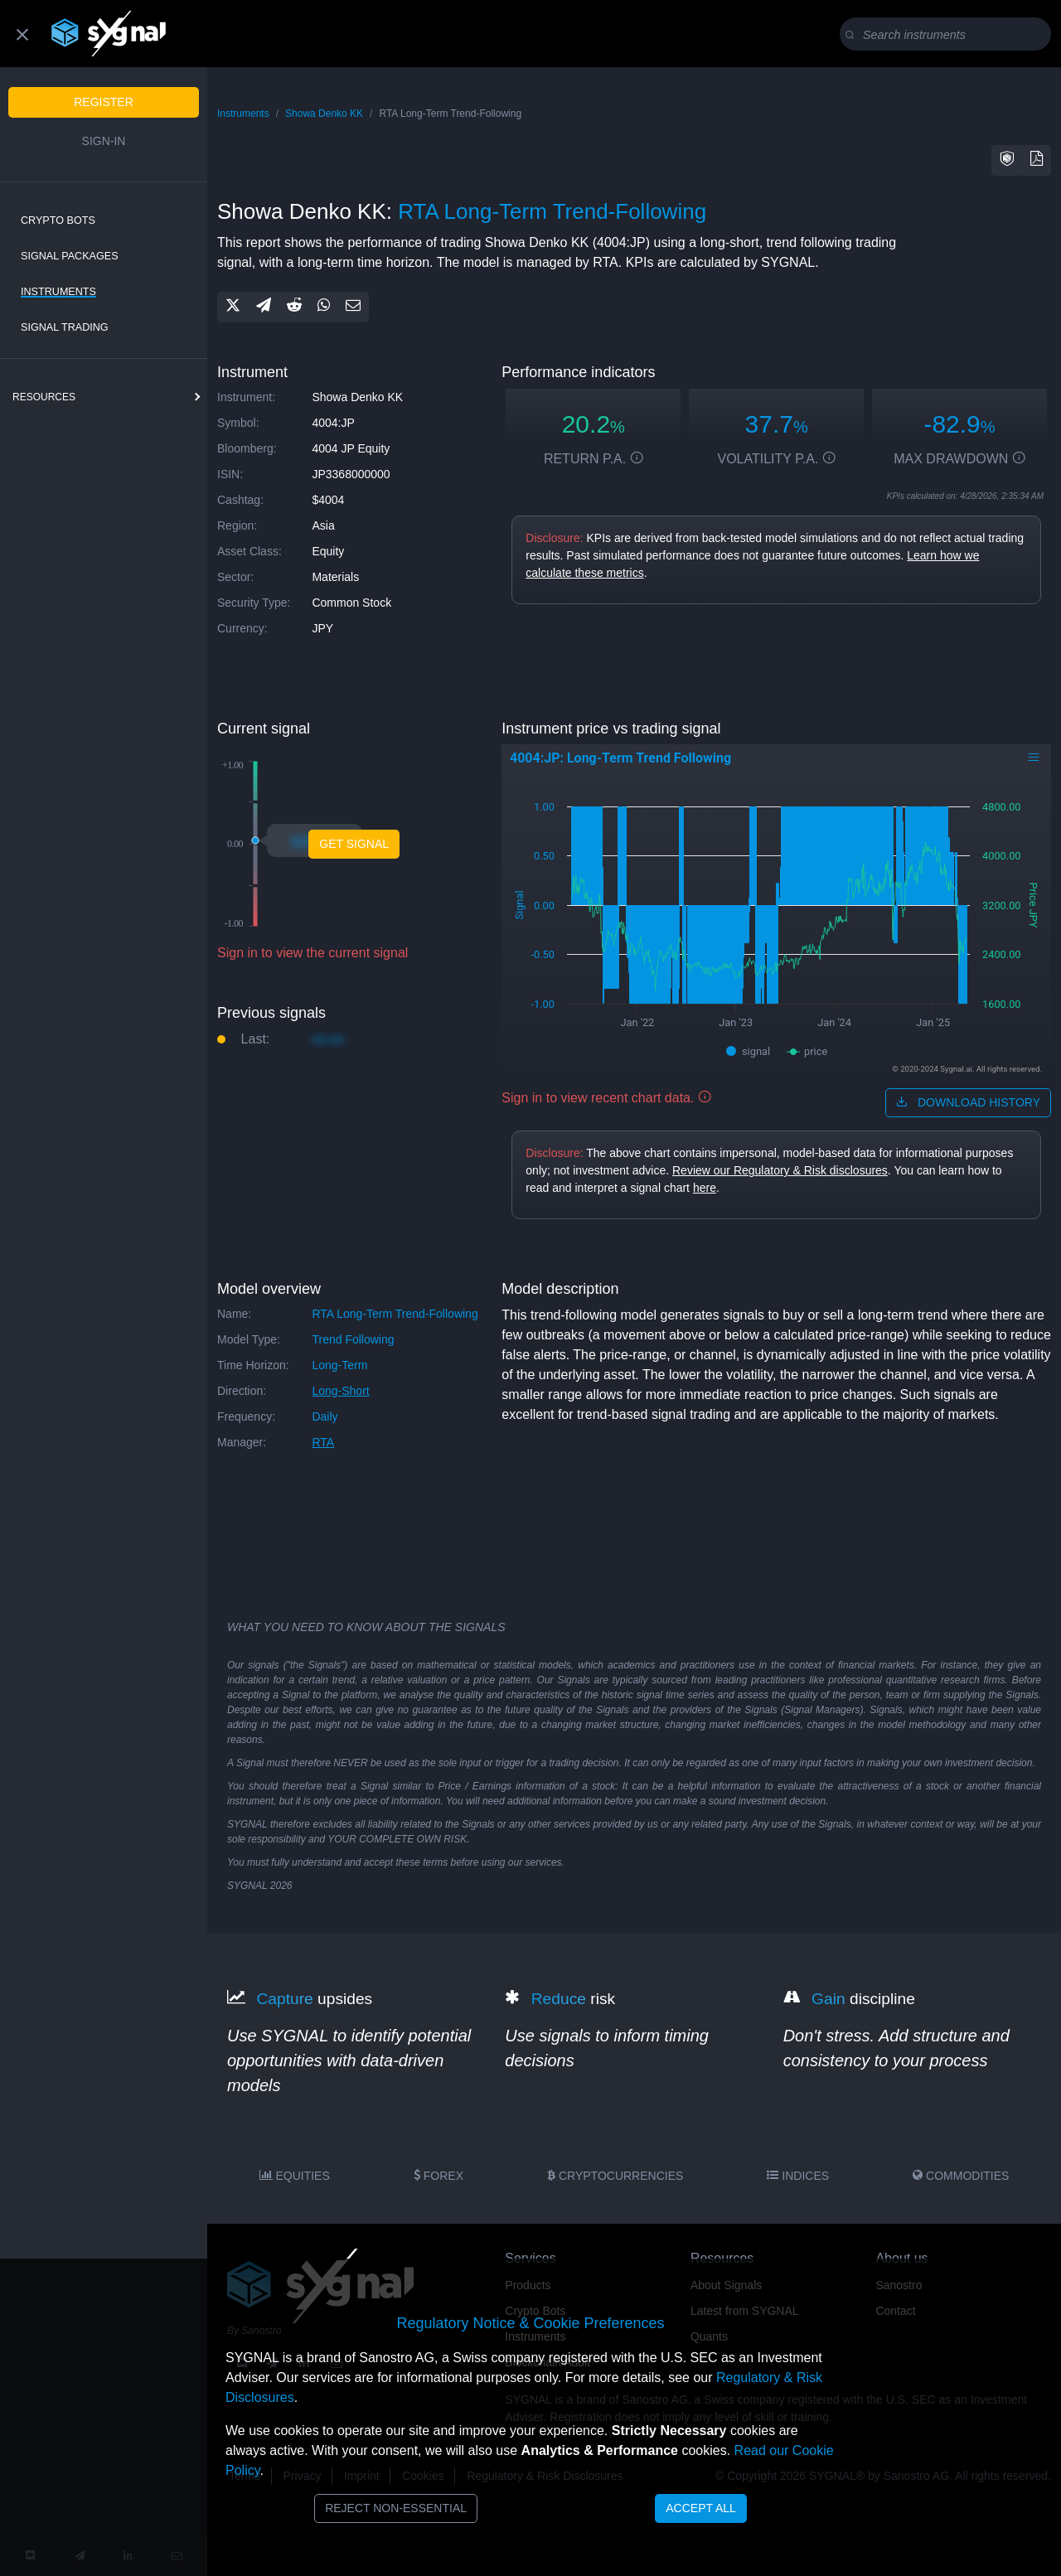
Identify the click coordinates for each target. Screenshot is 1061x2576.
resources (43, 397)
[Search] (949, 35)
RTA (323, 1442)
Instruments (58, 292)
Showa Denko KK (324, 113)
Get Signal (354, 843)
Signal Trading (65, 327)
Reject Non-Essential (396, 2508)
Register (103, 102)
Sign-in (104, 141)
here (704, 1187)
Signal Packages (70, 256)
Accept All (701, 2508)
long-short (340, 1390)
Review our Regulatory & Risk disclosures (780, 1170)
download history (968, 1102)
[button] (1007, 160)
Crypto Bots (58, 220)
